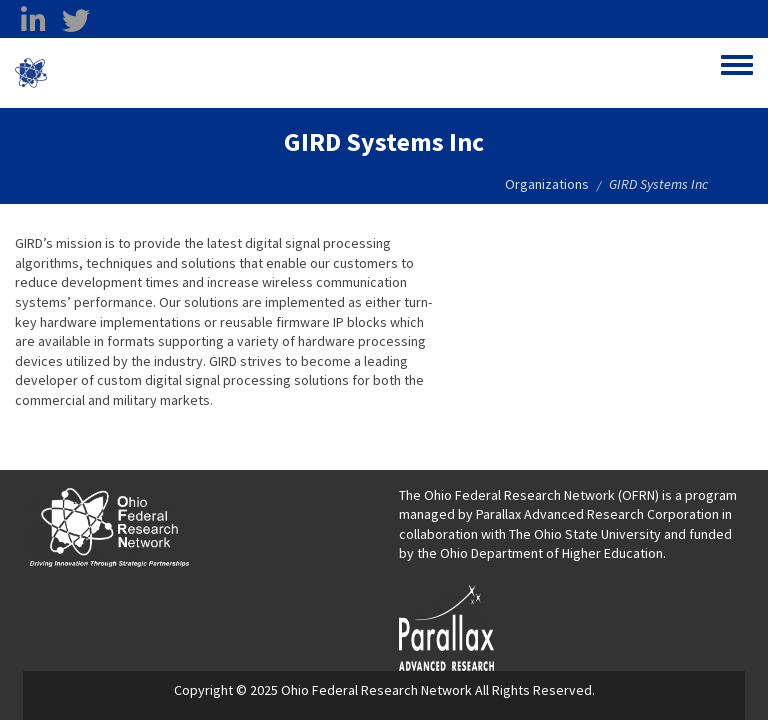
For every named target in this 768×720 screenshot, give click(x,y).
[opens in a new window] (446, 626)
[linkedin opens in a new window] (33, 21)
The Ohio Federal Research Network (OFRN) (529, 495)
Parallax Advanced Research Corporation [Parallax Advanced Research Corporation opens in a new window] (597, 514)
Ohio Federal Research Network (164, 73)
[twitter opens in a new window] (76, 21)
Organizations (547, 184)
